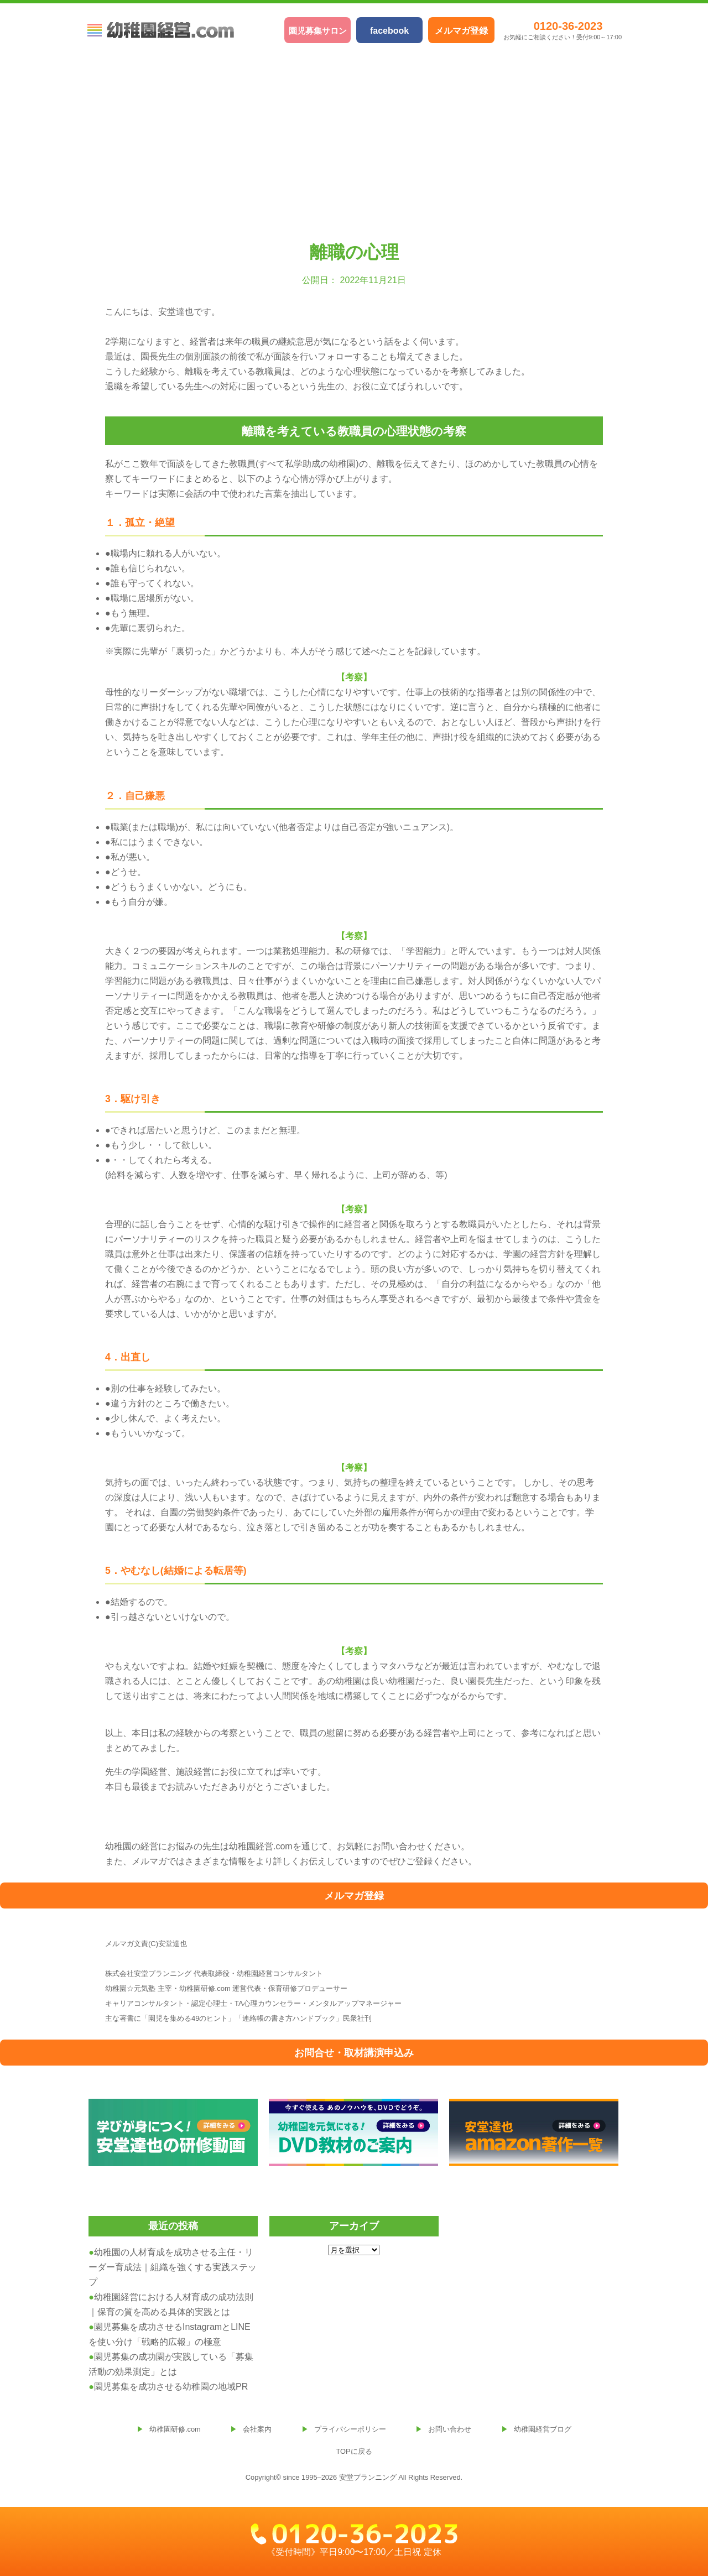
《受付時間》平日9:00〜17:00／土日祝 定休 (354, 2540)
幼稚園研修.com (175, 2429)
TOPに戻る (354, 2451)
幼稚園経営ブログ (542, 2429)
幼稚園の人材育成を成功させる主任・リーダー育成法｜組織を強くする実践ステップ (172, 2267)
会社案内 (257, 2429)
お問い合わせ (449, 2429)
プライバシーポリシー (350, 2429)
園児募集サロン (318, 30)
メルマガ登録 (461, 30)
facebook (389, 30)
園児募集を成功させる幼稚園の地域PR (171, 2386)
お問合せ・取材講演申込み (354, 2052)
